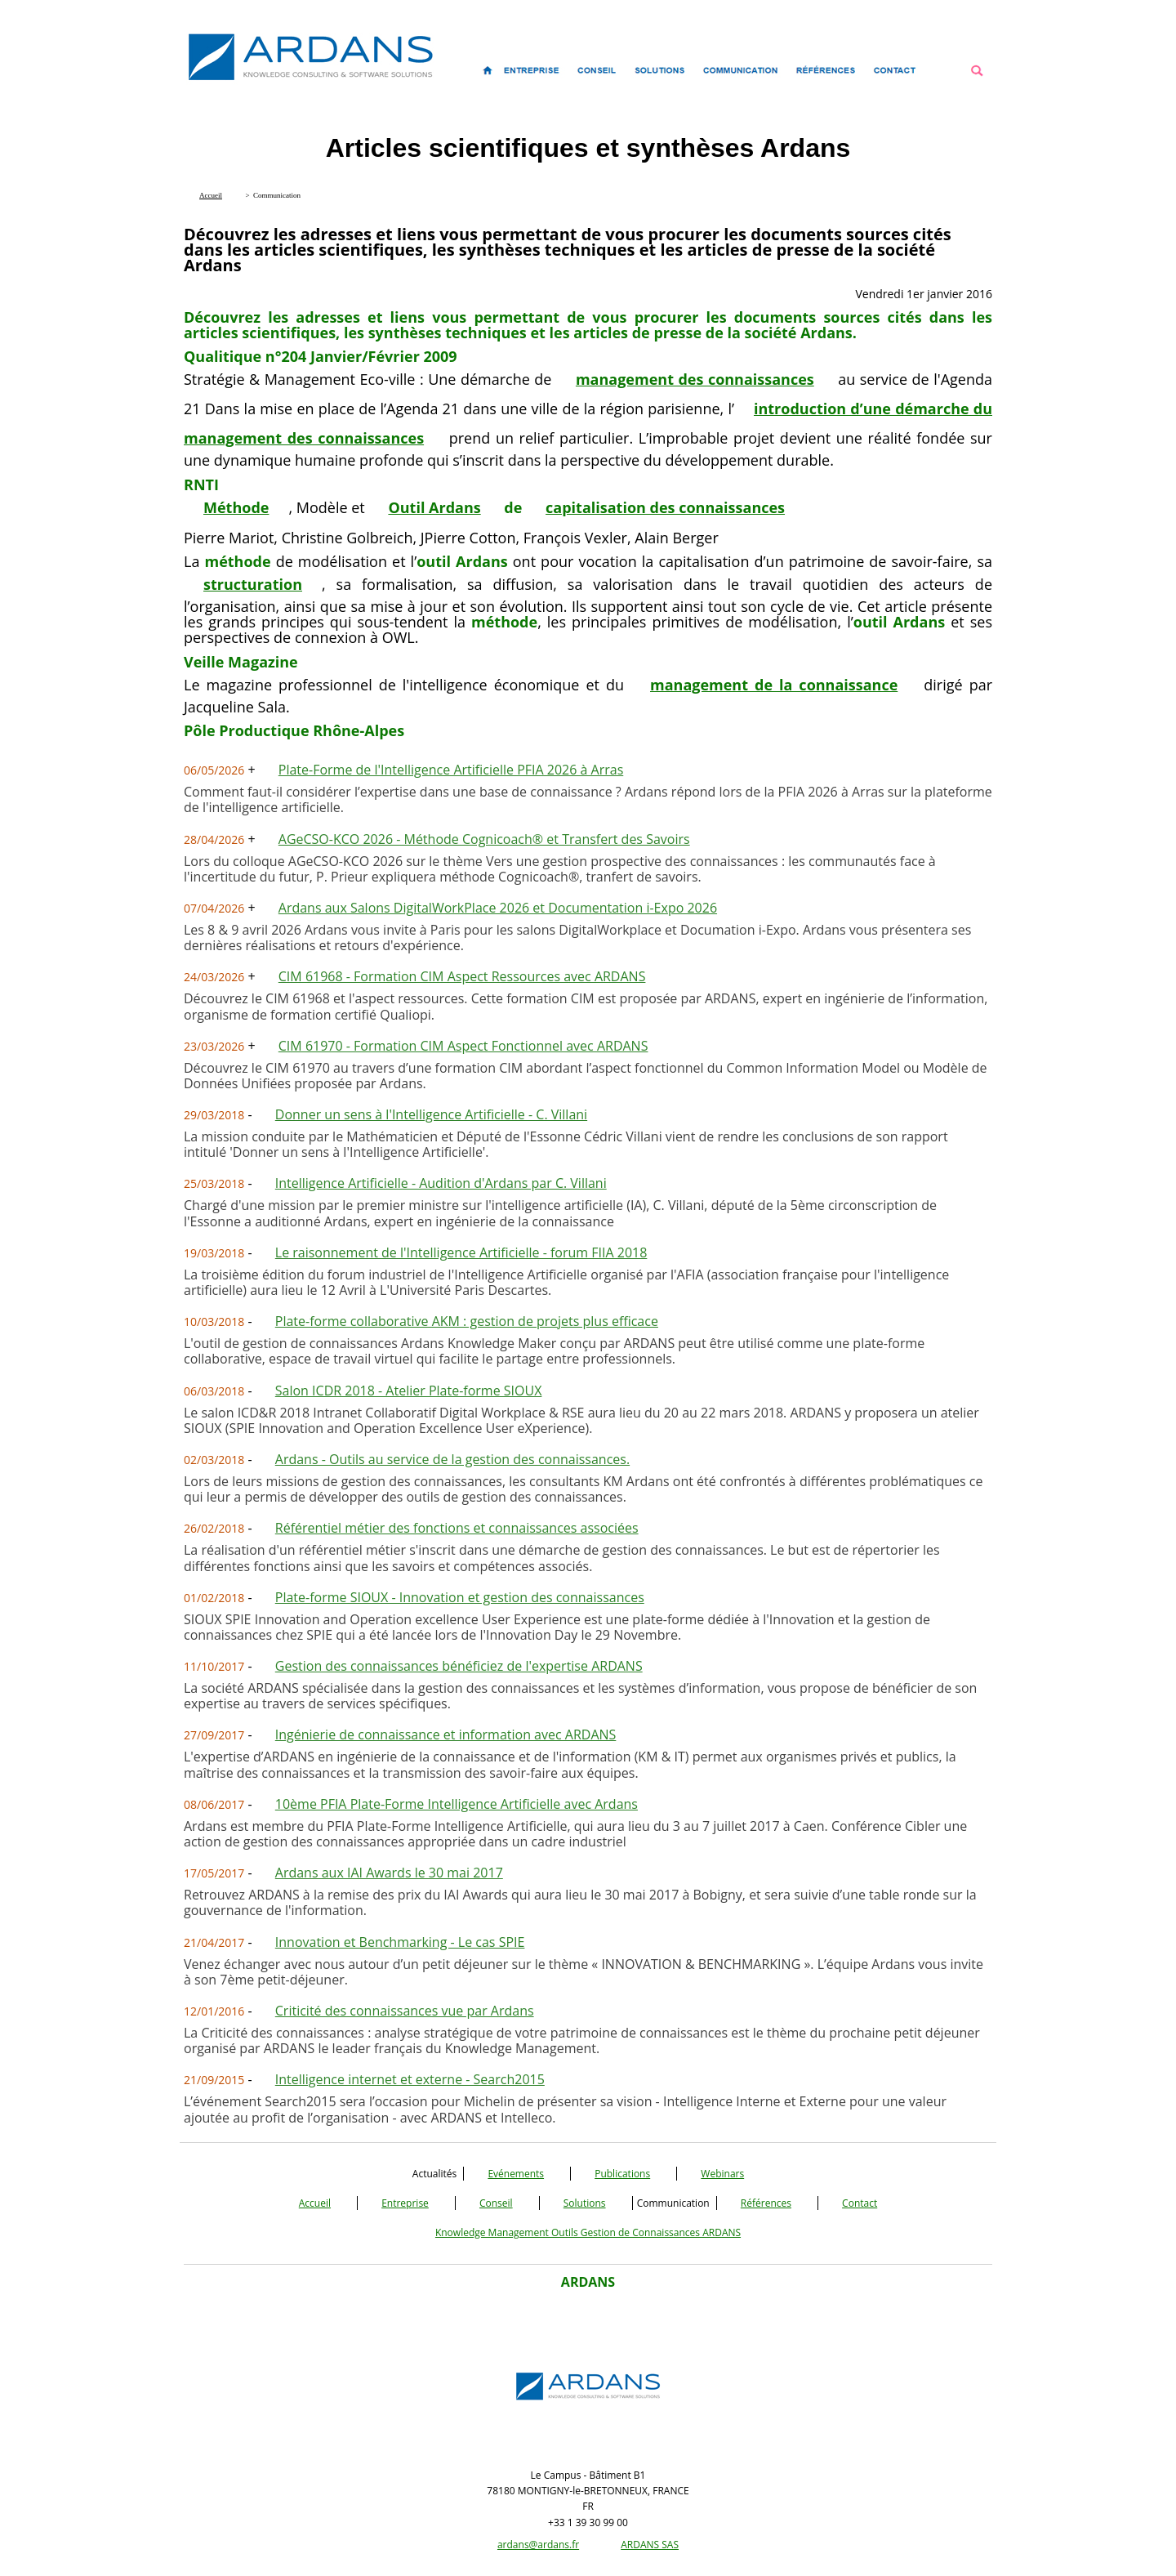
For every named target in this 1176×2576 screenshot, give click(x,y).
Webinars (722, 2174)
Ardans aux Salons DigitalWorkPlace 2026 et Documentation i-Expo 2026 (497, 908)
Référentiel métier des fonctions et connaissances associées (457, 1528)
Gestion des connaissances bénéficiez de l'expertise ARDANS (459, 1666)
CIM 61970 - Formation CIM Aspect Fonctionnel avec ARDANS (463, 1046)
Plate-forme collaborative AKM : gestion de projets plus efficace (466, 1321)
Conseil (496, 2203)
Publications (622, 2174)
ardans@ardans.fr (538, 2544)
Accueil (315, 2203)
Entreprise (405, 2203)
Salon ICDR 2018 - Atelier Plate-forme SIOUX (408, 1391)
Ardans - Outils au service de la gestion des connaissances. (452, 1459)
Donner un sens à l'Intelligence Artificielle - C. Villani (431, 1114)
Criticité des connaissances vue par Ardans (404, 2011)
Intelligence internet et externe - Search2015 (410, 2079)
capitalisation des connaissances (665, 507)
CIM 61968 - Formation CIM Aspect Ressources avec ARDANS (462, 976)
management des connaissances (695, 379)
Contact (859, 2203)
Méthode (236, 507)
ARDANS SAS (650, 2544)
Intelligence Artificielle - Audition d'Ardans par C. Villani (441, 1183)
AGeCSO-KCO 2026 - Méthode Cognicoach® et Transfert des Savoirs (484, 839)
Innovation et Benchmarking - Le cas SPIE (400, 1942)
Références (766, 2203)
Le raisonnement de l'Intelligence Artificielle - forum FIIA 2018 (461, 1252)
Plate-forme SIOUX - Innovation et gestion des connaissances (459, 1597)
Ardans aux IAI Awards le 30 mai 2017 (389, 1873)
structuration (252, 584)
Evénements (516, 2174)
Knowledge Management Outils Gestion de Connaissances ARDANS (588, 2232)
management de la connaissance (774, 684)
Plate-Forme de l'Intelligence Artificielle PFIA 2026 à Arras (450, 770)
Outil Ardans (434, 507)
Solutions (585, 2203)
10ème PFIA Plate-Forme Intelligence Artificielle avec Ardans (456, 1804)
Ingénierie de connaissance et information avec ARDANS (446, 1734)
